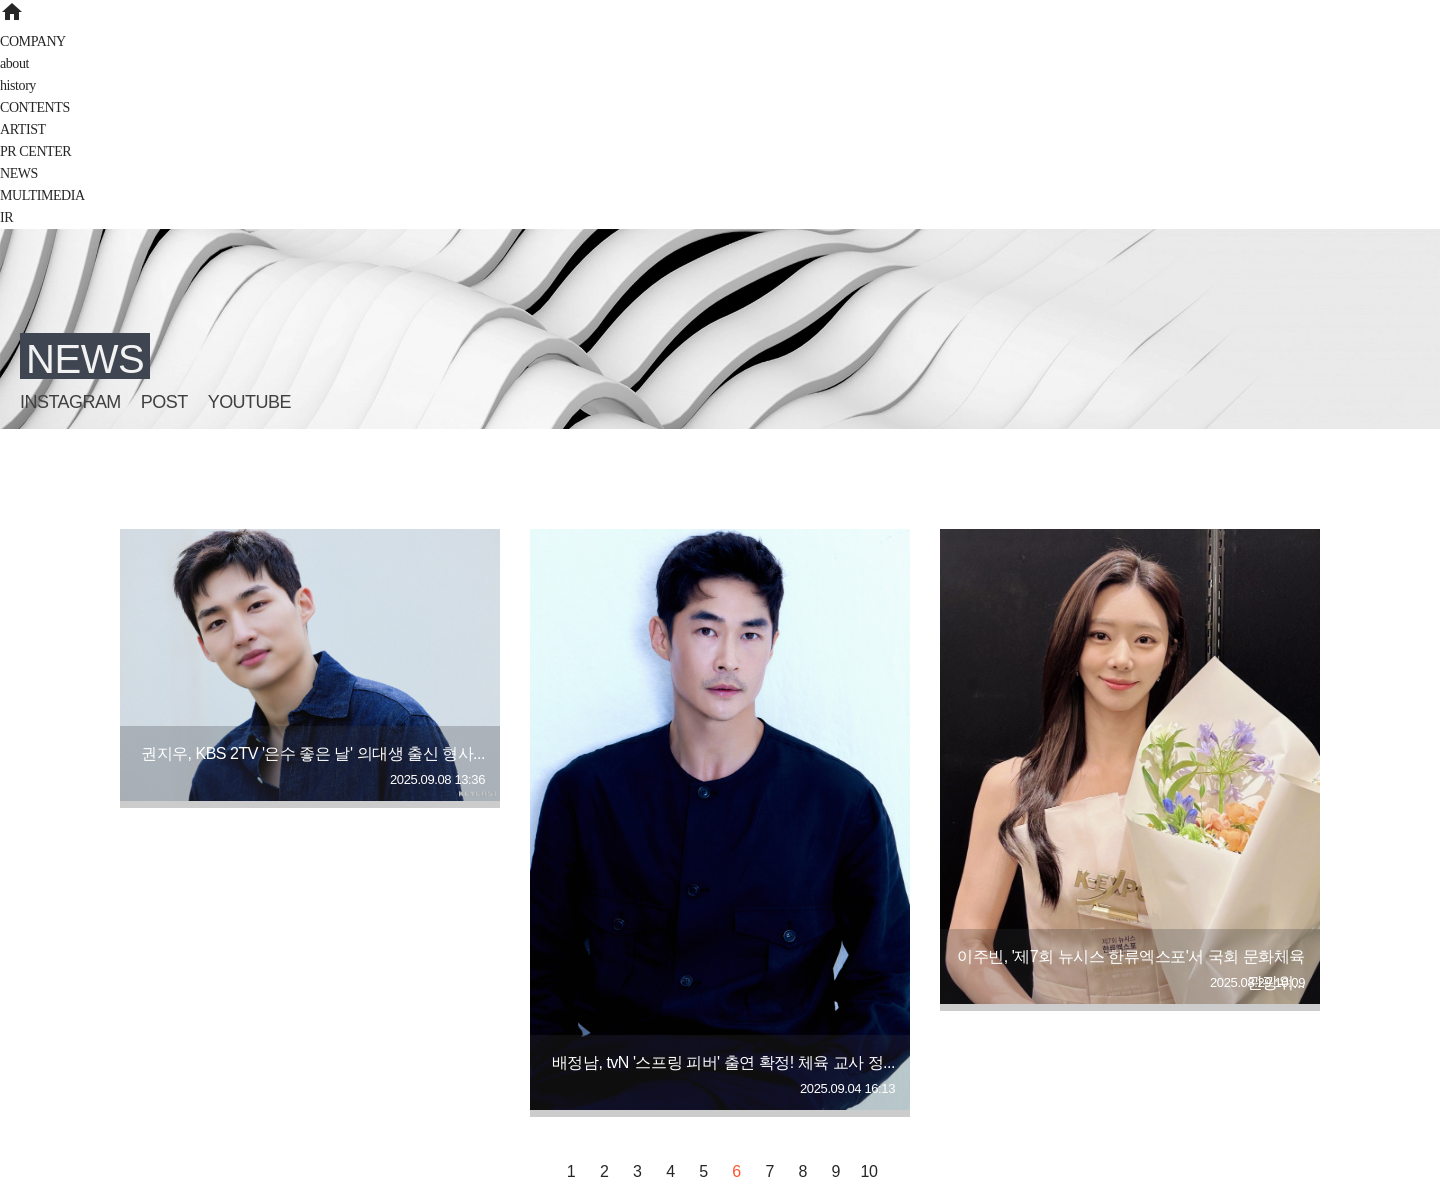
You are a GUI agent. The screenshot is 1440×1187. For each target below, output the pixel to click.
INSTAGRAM (70, 402)
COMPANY (33, 41)
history (18, 85)
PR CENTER (35, 151)
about (14, 63)
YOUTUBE (249, 402)
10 (869, 1171)
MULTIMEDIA (42, 195)
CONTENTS (35, 107)
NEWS (19, 173)
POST (164, 402)
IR (6, 217)
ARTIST (23, 129)
